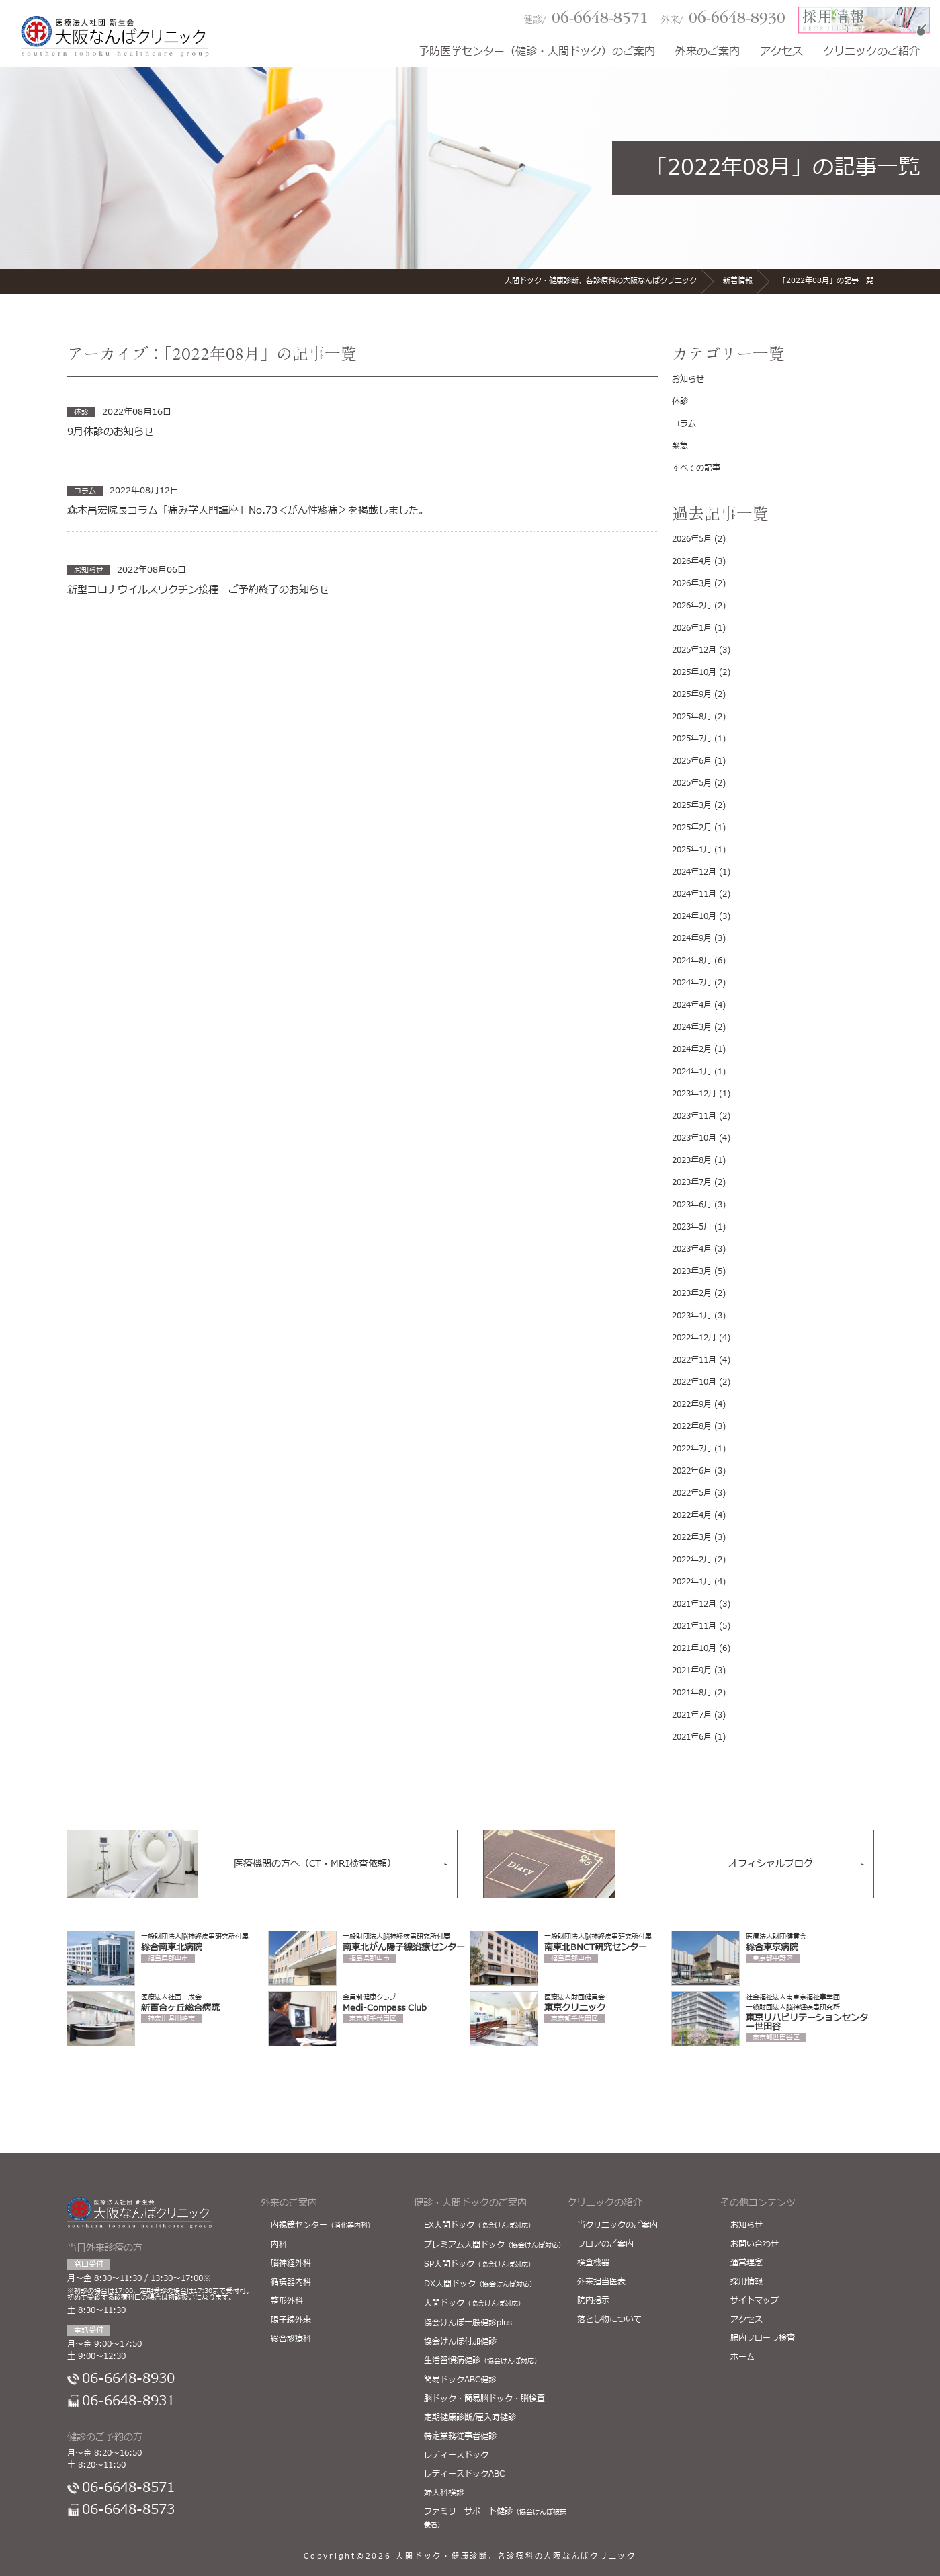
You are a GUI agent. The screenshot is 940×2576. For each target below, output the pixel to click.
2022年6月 (692, 1471)
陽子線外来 (291, 2320)
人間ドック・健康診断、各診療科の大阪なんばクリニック (516, 2556)
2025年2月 (692, 827)
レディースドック (456, 2455)
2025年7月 (692, 739)
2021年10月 (694, 1648)
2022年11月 (694, 1360)
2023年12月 (694, 1094)
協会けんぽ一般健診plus (468, 2323)
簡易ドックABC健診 (460, 2380)
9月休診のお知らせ (110, 432)
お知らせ (688, 379)
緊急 (680, 446)
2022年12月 (694, 1338)
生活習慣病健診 (482, 2360)
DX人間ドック (480, 2284)
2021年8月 (692, 1693)
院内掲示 (593, 2300)
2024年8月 (692, 961)
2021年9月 (692, 1670)
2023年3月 (692, 1271)
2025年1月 (692, 850)
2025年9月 (692, 694)
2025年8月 (692, 717)
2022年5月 (692, 1493)
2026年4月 (692, 561)
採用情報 (746, 2282)
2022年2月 (692, 1560)
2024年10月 (694, 916)
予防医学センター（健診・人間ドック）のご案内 (537, 53)
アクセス (781, 53)
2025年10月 (694, 672)
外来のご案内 (707, 53)
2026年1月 (692, 628)
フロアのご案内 (605, 2244)
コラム (684, 423)
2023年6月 (692, 1205)
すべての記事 (696, 468)
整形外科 (287, 2301)
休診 (680, 401)
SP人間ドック (479, 2264)
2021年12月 (694, 1604)
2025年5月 (692, 783)
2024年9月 (692, 938)
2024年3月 (692, 1027)
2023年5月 (692, 1227)
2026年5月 (692, 539)
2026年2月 (692, 606)
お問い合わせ (754, 2244)
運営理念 (746, 2263)
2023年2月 (692, 1293)
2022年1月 (692, 1582)
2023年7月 (692, 1182)
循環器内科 (291, 2282)
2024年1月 (692, 1071)
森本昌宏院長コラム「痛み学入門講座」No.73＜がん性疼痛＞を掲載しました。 (248, 511)
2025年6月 (692, 761)
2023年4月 (692, 1249)
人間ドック (474, 2303)
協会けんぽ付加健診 (460, 2341)
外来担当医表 (601, 2282)
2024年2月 (692, 1049)
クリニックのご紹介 (871, 53)
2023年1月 (692, 1316)
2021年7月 (692, 1715)
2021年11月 (694, 1626)
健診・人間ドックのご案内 (470, 2203)
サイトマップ (754, 2300)
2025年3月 (692, 805)
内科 (279, 2245)
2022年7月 (692, 1449)
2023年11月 (694, 1116)
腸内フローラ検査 (762, 2338)
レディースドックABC (464, 2474)
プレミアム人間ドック (494, 2245)
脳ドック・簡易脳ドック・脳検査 (484, 2398)
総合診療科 (291, 2339)
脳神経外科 (291, 2263)
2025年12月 (694, 650)
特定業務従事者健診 (460, 2436)
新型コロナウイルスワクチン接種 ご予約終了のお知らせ (198, 590)
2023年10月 (694, 1138)
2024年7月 (692, 983)
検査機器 (593, 2263)
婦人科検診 (444, 2493)
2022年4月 (692, 1515)
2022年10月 (694, 1382)
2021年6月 (692, 1737)
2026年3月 (692, 583)
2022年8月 (692, 1426)
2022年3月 (692, 1537)
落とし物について (609, 2319)
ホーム (742, 2357)
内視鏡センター (322, 2225)
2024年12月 (694, 872)
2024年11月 (694, 894)
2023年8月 (692, 1160)
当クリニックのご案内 (617, 2225)
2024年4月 (692, 1005)
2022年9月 (692, 1404)
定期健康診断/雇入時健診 (470, 2417)
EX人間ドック (479, 2225)
